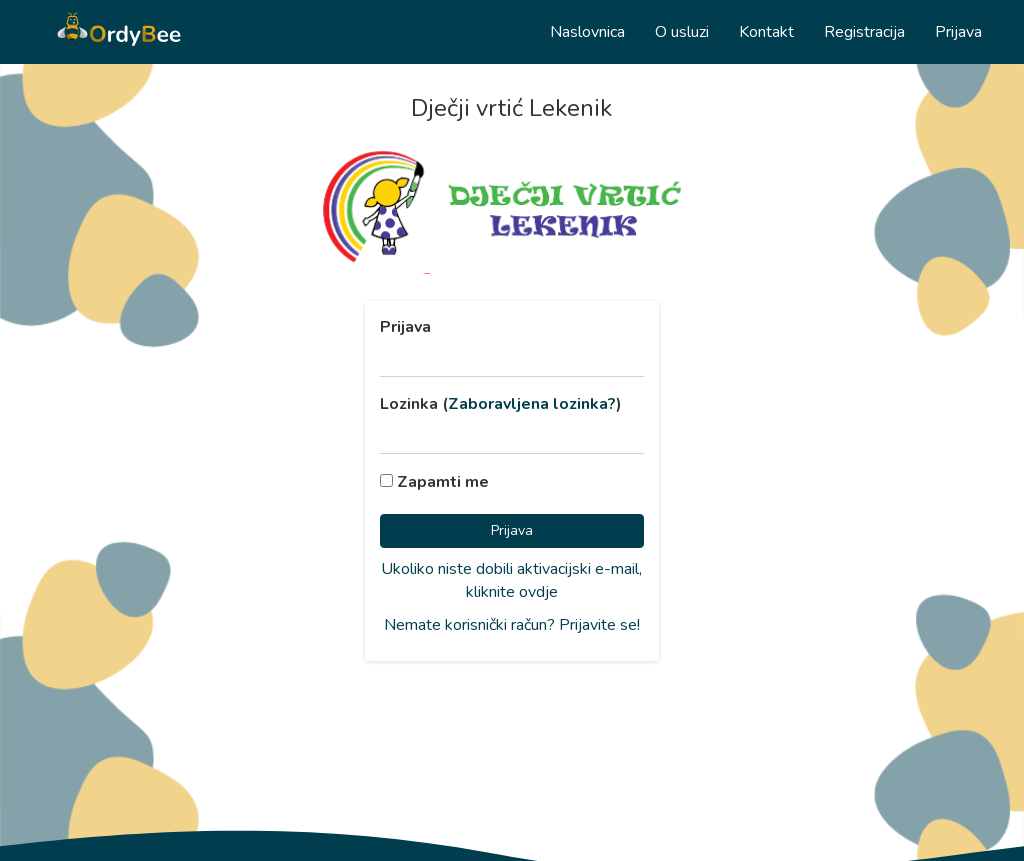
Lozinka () (501, 404)
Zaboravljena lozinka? (532, 404)
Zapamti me (434, 482)
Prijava (958, 32)
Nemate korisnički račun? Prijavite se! (512, 625)
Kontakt (766, 32)
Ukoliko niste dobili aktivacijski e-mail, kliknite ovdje (511, 580)
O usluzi (682, 32)
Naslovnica (587, 32)
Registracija (864, 32)
